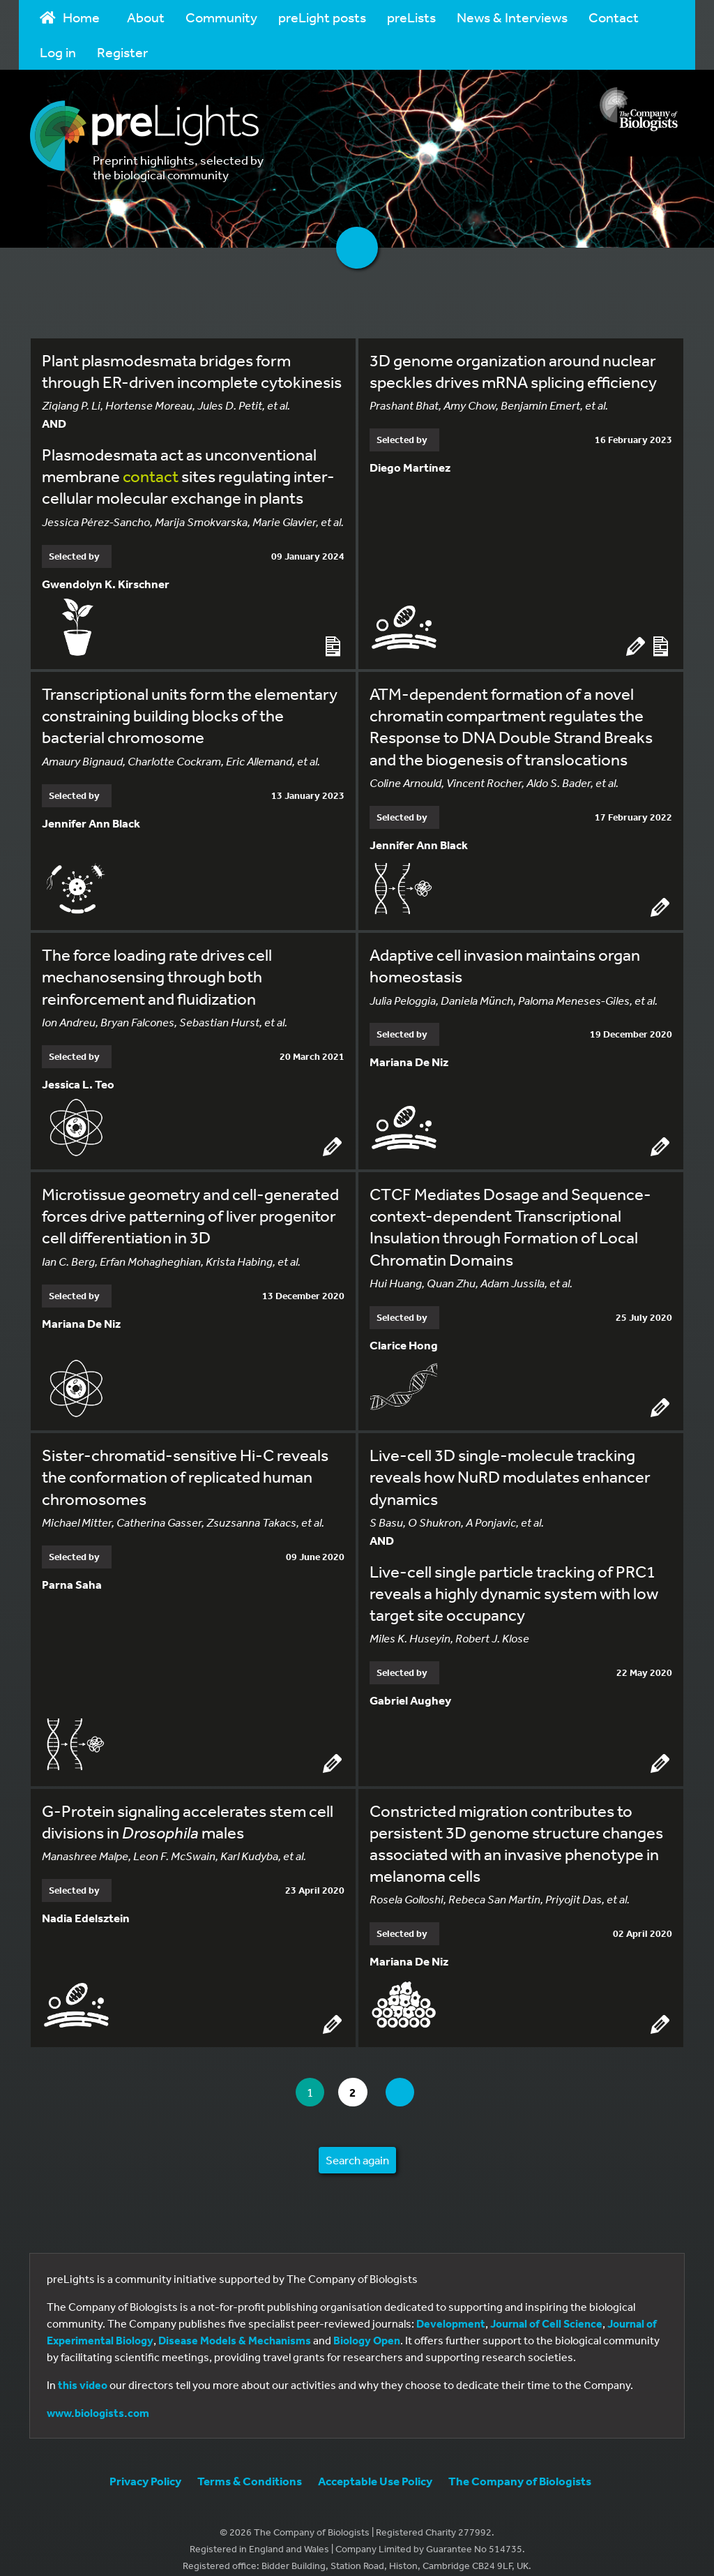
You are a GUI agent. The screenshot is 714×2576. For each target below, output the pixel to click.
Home (70, 17)
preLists (411, 17)
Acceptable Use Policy (375, 2466)
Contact (613, 17)
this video (82, 2370)
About (146, 17)
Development (450, 2309)
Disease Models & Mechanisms (234, 2325)
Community (221, 17)
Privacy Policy (145, 2466)
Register (122, 52)
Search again (357, 2145)
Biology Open (366, 2325)
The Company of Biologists (519, 2466)
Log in (58, 52)
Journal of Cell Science (546, 2309)
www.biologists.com (98, 2398)
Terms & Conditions (249, 2466)
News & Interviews (512, 17)
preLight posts (322, 17)
